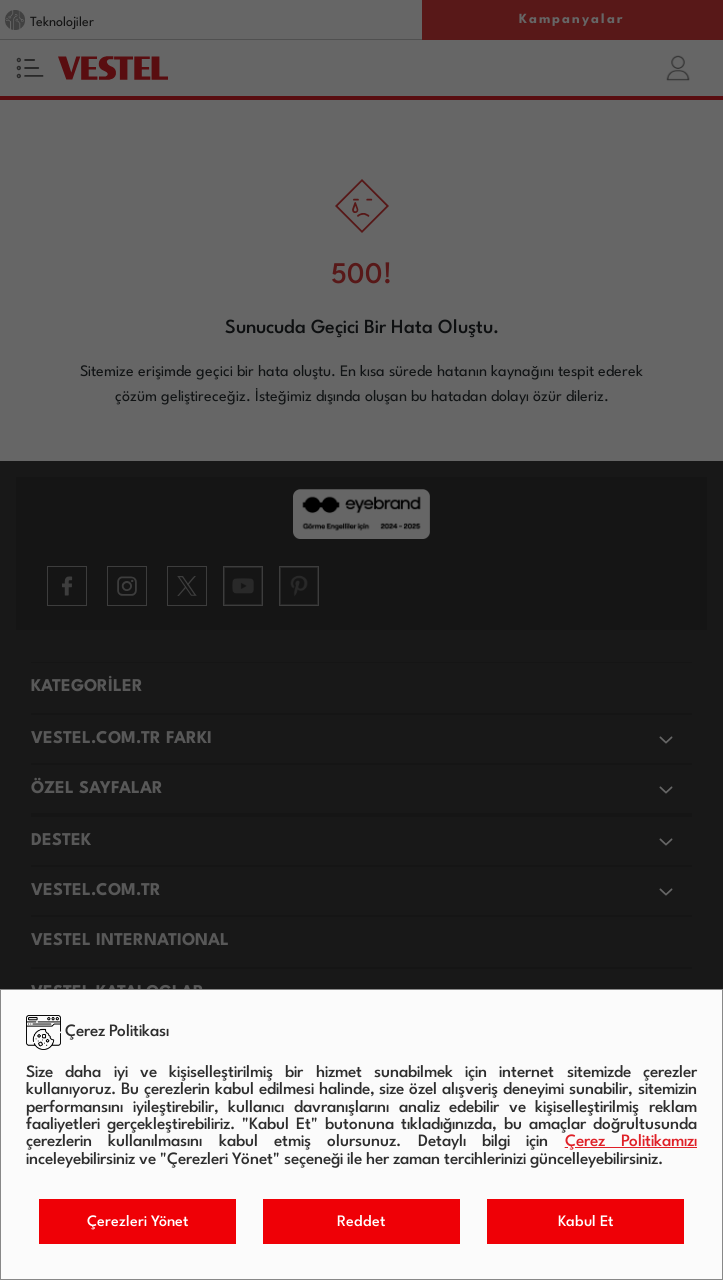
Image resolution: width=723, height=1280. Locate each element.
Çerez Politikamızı (631, 1142)
